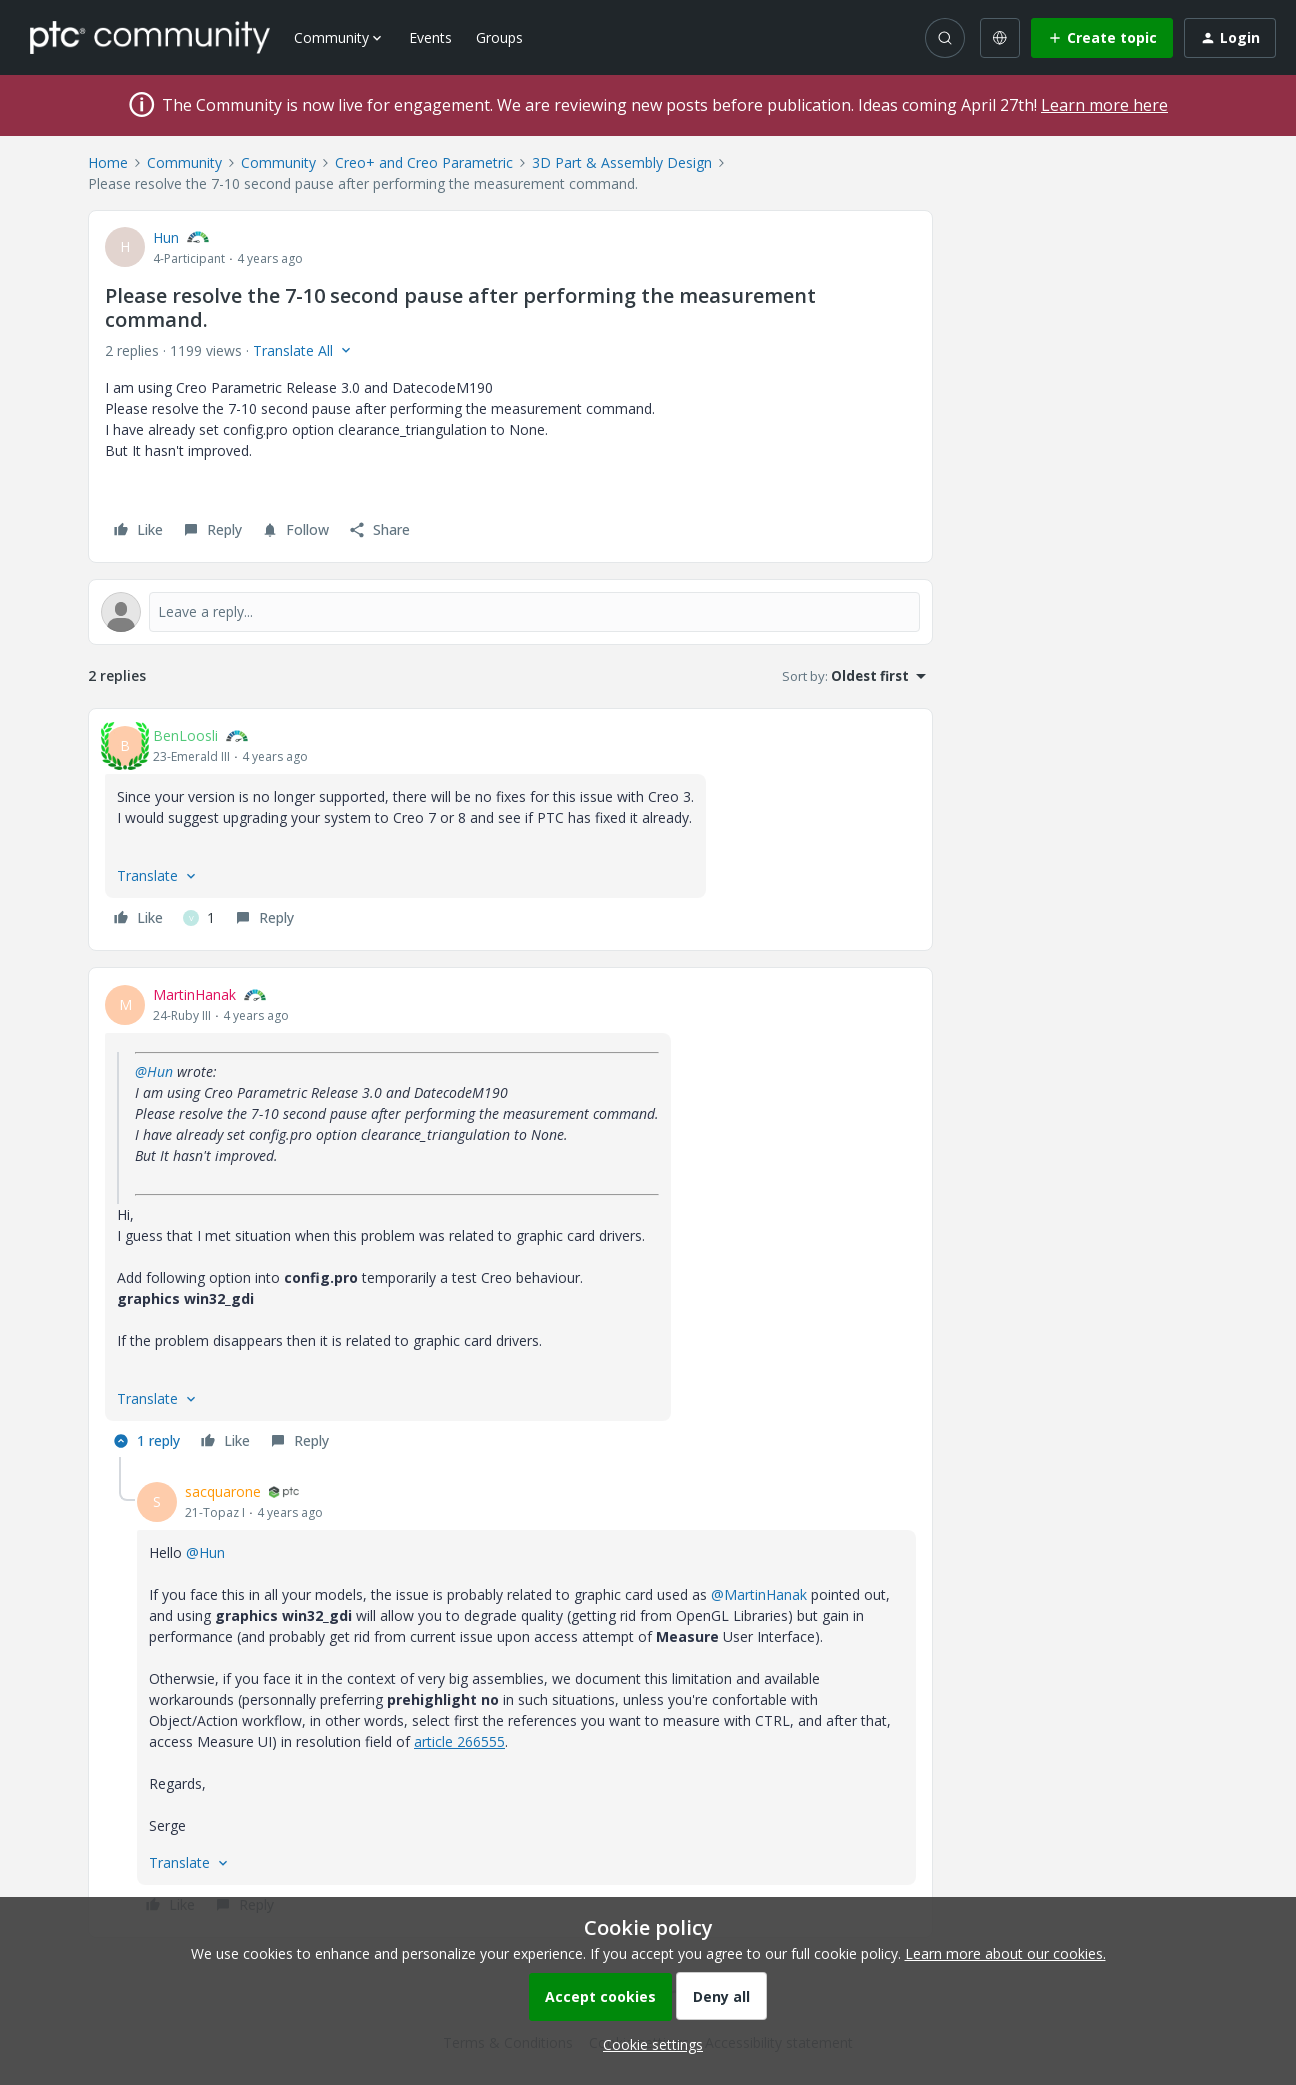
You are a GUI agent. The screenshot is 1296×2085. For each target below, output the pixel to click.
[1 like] (199, 918)
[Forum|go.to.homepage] (150, 37)
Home (108, 162)
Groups (499, 37)
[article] (510, 829)
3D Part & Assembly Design (622, 162)
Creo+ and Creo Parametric (424, 162)
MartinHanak (194, 994)
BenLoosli (185, 735)
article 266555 (459, 1741)
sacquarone (223, 1491)
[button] (1102, 38)
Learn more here (1104, 105)
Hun (166, 237)
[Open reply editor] (510, 612)
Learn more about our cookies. (1005, 1953)
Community (184, 162)
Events (430, 37)
